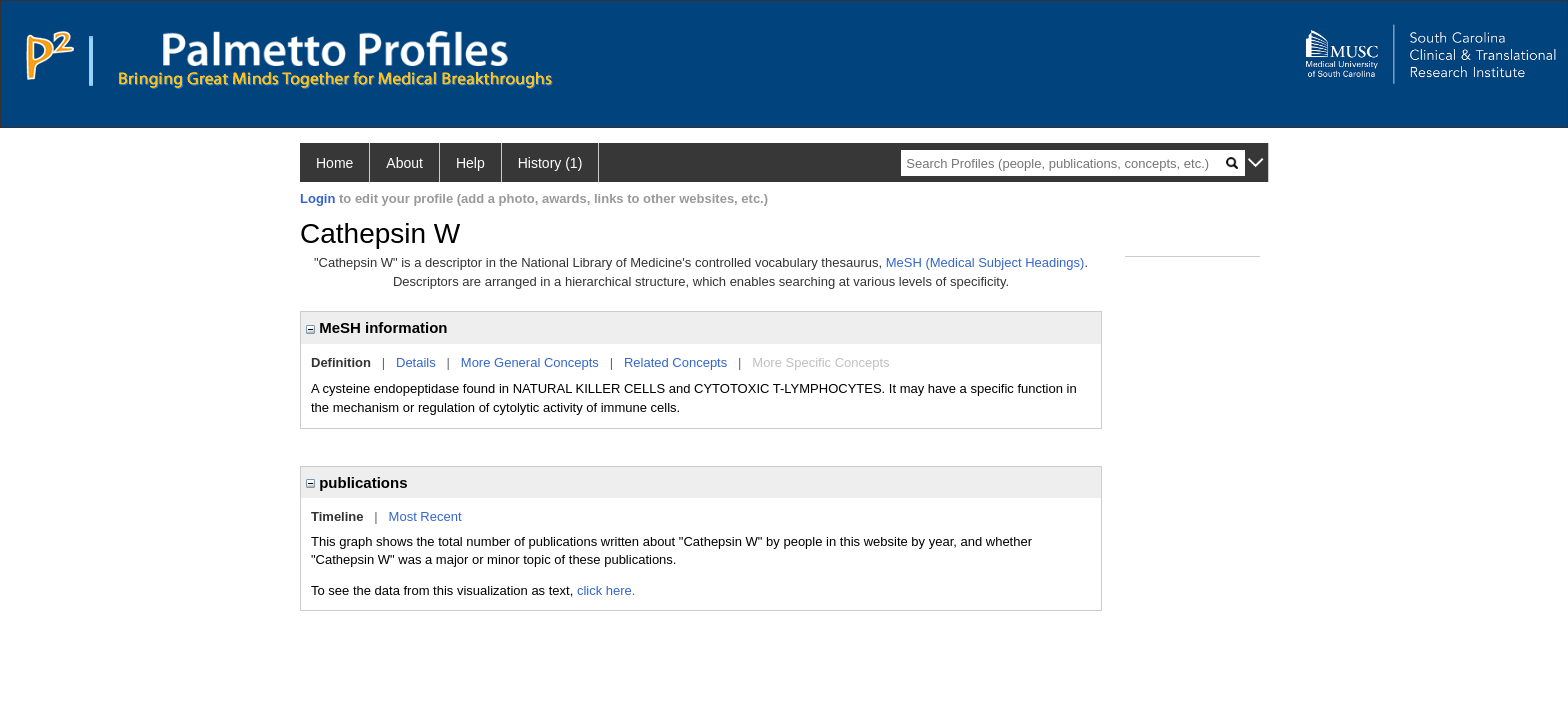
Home (334, 163)
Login (317, 198)
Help (470, 163)
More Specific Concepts (820, 362)
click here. (606, 590)
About (404, 163)
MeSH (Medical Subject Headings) (985, 262)
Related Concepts (675, 362)
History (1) (550, 163)
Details (416, 362)
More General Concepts (530, 362)
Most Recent (425, 516)
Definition (341, 362)
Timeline (337, 516)
